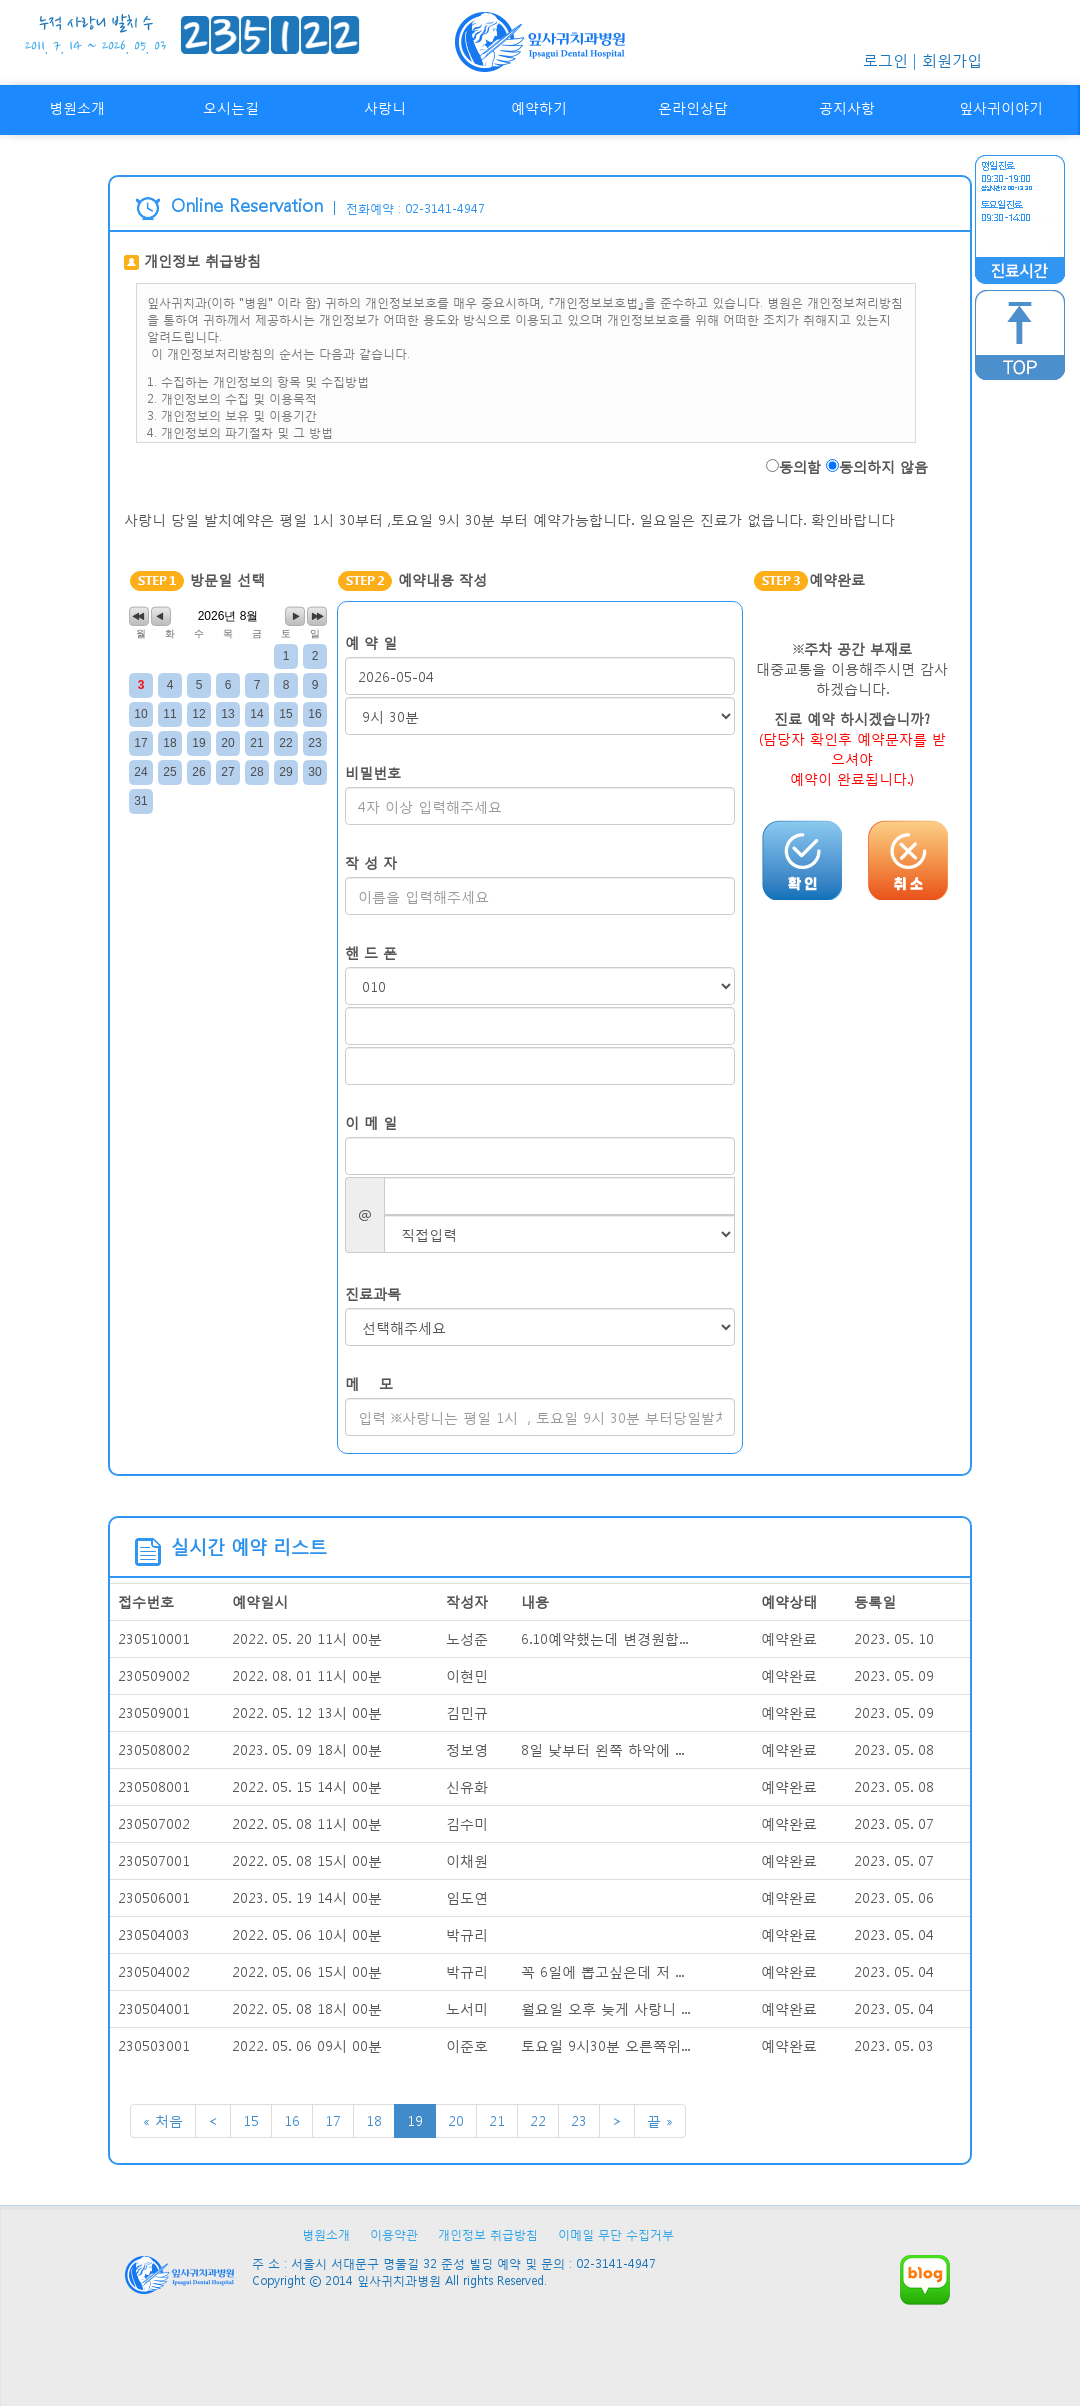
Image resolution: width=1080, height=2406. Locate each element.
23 (579, 2120)
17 (333, 2120)
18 (374, 2120)
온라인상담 (693, 107)
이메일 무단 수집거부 (616, 2234)
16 (292, 2120)
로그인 (885, 60)
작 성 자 (371, 862)
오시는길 (231, 107)
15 (251, 2120)
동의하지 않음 (883, 466)
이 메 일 (371, 1122)
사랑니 (385, 107)
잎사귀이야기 (1001, 107)
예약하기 (539, 107)
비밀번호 (373, 772)
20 (456, 2120)
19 (415, 2120)
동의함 (800, 466)
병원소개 (77, 107)
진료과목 (373, 1293)
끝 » (660, 2120)
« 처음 (163, 2120)
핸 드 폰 (371, 952)
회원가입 (952, 60)
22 (538, 2120)
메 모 (369, 1383)
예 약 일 (371, 642)
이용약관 (394, 2234)
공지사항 (847, 107)
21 (497, 2120)
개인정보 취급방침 (488, 2234)
